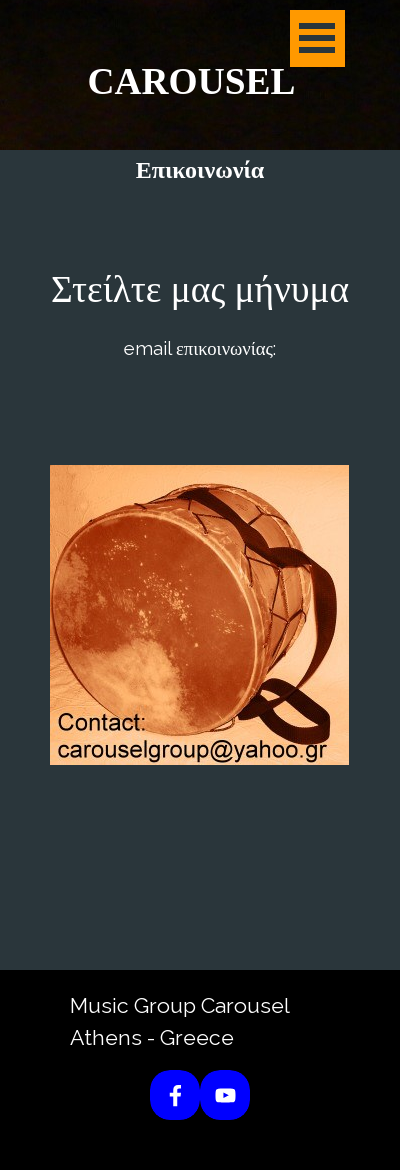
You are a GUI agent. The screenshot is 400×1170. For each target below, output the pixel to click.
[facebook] (175, 1095)
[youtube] (225, 1095)
